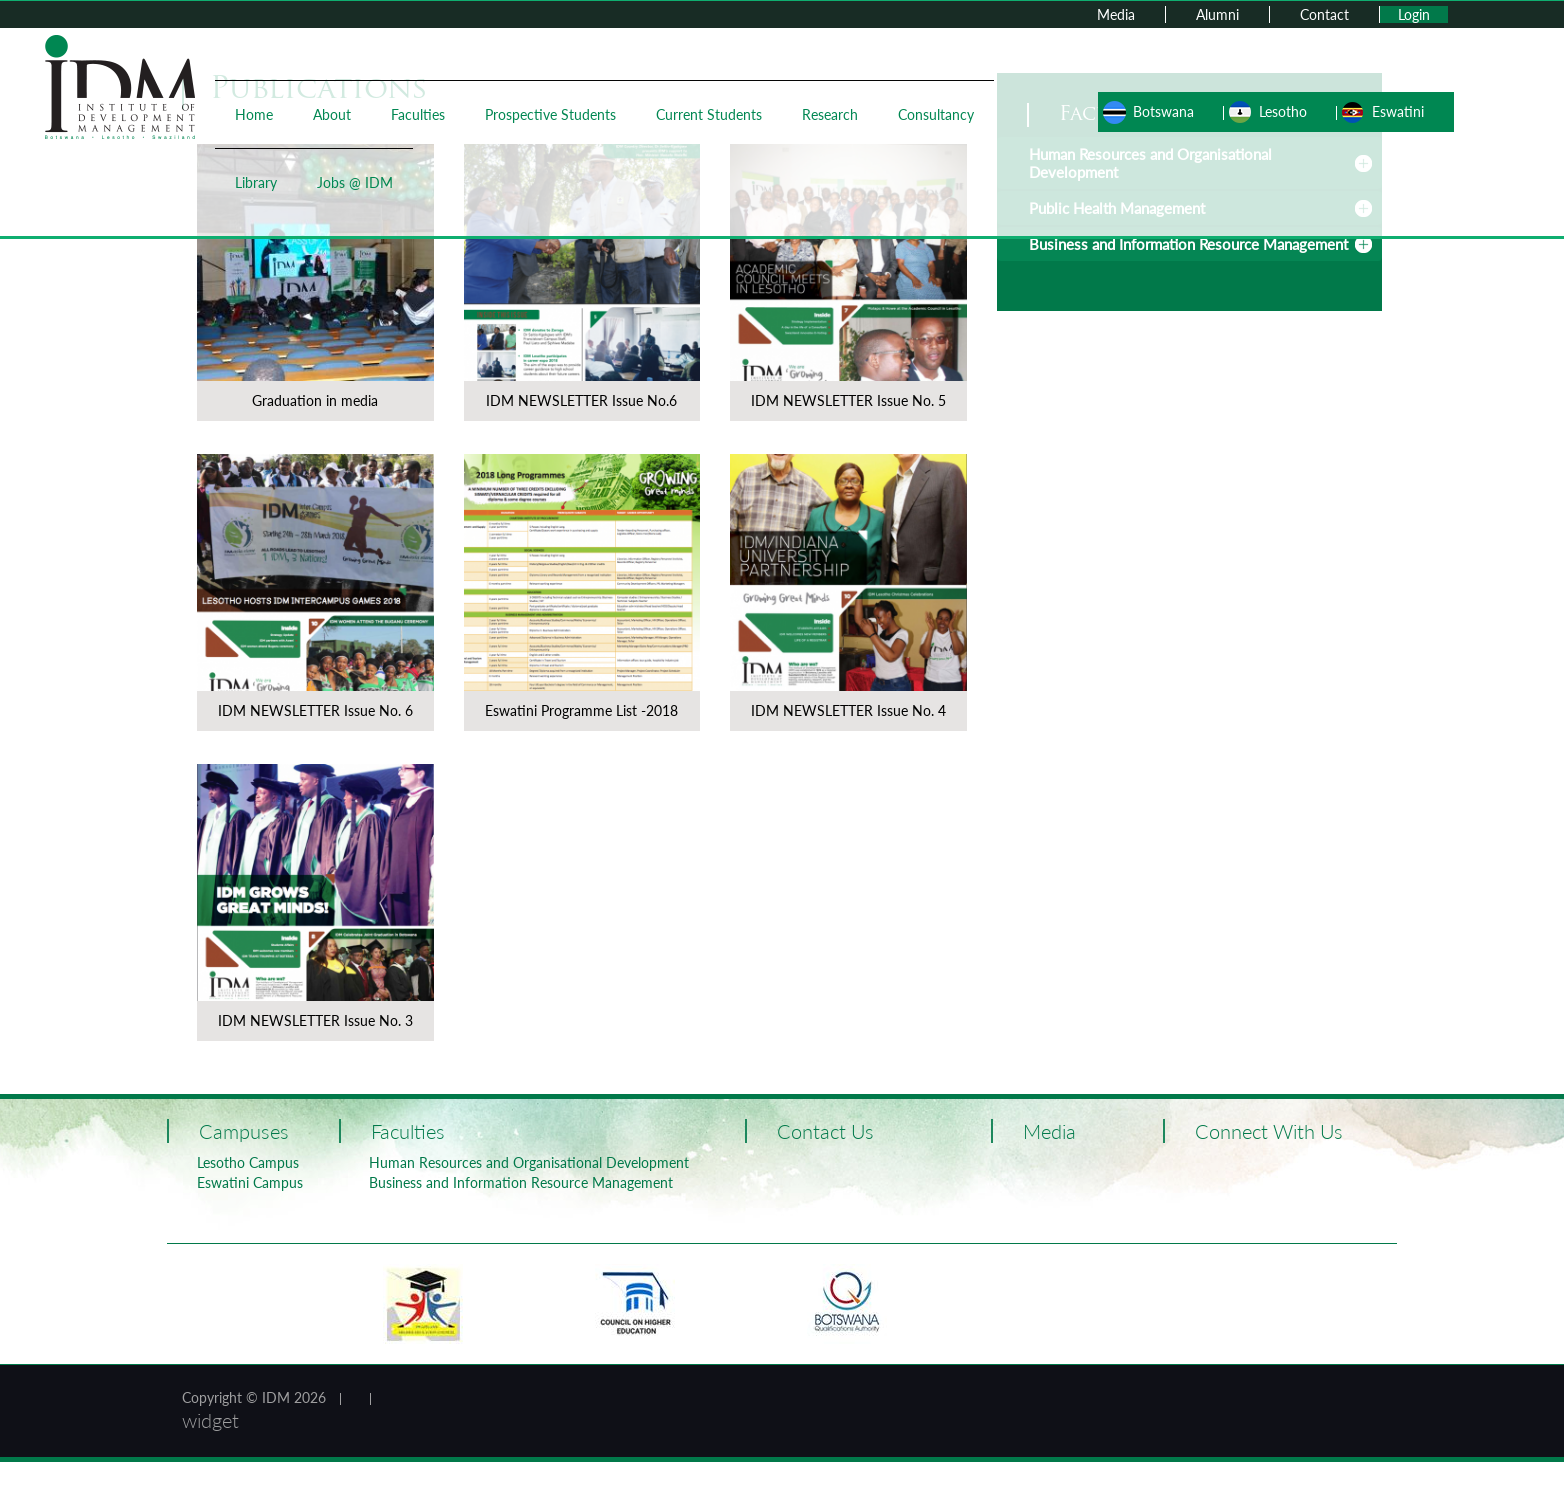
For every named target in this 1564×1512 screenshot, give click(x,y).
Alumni (1217, 14)
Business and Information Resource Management (1188, 244)
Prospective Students (550, 114)
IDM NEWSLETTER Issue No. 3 (315, 1020)
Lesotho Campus (248, 1162)
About (332, 114)
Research (830, 114)
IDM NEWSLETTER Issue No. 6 (315, 710)
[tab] (1189, 244)
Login (1414, 14)
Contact (1324, 14)
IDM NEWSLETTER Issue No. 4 (848, 710)
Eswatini (1398, 111)
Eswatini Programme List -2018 (581, 710)
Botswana (1163, 111)
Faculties (418, 114)
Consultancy (936, 114)
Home (254, 114)
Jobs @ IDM (355, 182)
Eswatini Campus (250, 1182)
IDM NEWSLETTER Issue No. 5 (848, 400)
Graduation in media (315, 400)
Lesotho (1283, 111)
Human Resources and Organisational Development (529, 1162)
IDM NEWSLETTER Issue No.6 (581, 400)
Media (1116, 14)
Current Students (709, 114)
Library (256, 182)
